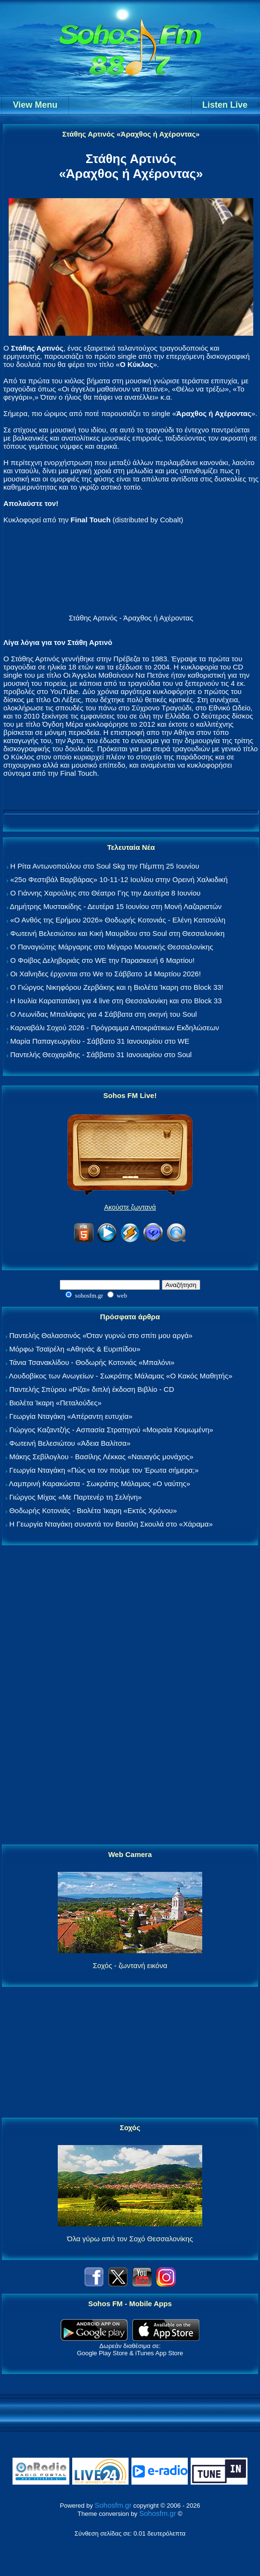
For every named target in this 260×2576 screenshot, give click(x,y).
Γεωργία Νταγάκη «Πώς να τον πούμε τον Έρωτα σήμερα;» (104, 1470)
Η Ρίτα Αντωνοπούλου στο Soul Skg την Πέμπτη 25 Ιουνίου (104, 866)
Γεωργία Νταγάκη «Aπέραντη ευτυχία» (70, 1416)
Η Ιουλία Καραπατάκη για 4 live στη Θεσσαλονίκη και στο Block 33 (115, 1001)
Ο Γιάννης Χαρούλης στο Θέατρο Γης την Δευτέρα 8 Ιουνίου (105, 893)
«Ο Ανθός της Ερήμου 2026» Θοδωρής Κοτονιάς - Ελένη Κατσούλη (117, 920)
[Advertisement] (130, 1695)
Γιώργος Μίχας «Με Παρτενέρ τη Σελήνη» (75, 1497)
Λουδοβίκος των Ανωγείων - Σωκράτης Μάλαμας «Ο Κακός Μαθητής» (120, 1376)
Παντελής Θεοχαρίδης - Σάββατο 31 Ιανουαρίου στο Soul (101, 1054)
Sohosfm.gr (113, 2505)
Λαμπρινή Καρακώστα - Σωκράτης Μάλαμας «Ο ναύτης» (99, 1483)
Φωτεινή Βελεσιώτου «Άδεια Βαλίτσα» (69, 1443)
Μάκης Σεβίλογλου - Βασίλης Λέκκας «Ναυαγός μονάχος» (101, 1456)
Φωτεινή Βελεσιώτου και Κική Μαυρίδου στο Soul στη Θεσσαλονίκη (117, 933)
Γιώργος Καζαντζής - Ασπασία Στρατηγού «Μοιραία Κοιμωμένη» (111, 1430)
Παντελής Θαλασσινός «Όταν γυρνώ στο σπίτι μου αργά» (101, 1335)
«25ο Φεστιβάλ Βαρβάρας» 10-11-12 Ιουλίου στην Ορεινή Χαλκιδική (119, 879)
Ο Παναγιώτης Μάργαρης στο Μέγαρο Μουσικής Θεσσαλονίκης (111, 947)
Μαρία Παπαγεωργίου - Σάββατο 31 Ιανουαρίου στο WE (99, 1041)
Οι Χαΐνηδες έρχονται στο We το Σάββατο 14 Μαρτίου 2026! (105, 974)
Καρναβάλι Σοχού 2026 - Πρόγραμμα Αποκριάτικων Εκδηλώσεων (114, 1027)
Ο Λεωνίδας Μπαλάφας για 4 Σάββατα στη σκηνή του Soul (103, 1014)
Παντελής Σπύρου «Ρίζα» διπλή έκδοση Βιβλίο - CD (91, 1389)
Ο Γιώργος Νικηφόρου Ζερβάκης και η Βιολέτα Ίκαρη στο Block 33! (116, 987)
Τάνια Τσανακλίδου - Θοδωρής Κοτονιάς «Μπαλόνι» (91, 1362)
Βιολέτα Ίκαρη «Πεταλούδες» (55, 1403)
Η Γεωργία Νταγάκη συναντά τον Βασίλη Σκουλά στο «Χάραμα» (111, 1524)
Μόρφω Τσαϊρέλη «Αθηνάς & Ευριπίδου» (74, 1349)
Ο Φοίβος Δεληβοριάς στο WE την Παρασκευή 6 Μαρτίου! (102, 960)
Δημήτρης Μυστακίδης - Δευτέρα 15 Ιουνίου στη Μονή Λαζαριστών (115, 906)
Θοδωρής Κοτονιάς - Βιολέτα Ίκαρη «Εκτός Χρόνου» (93, 1510)
